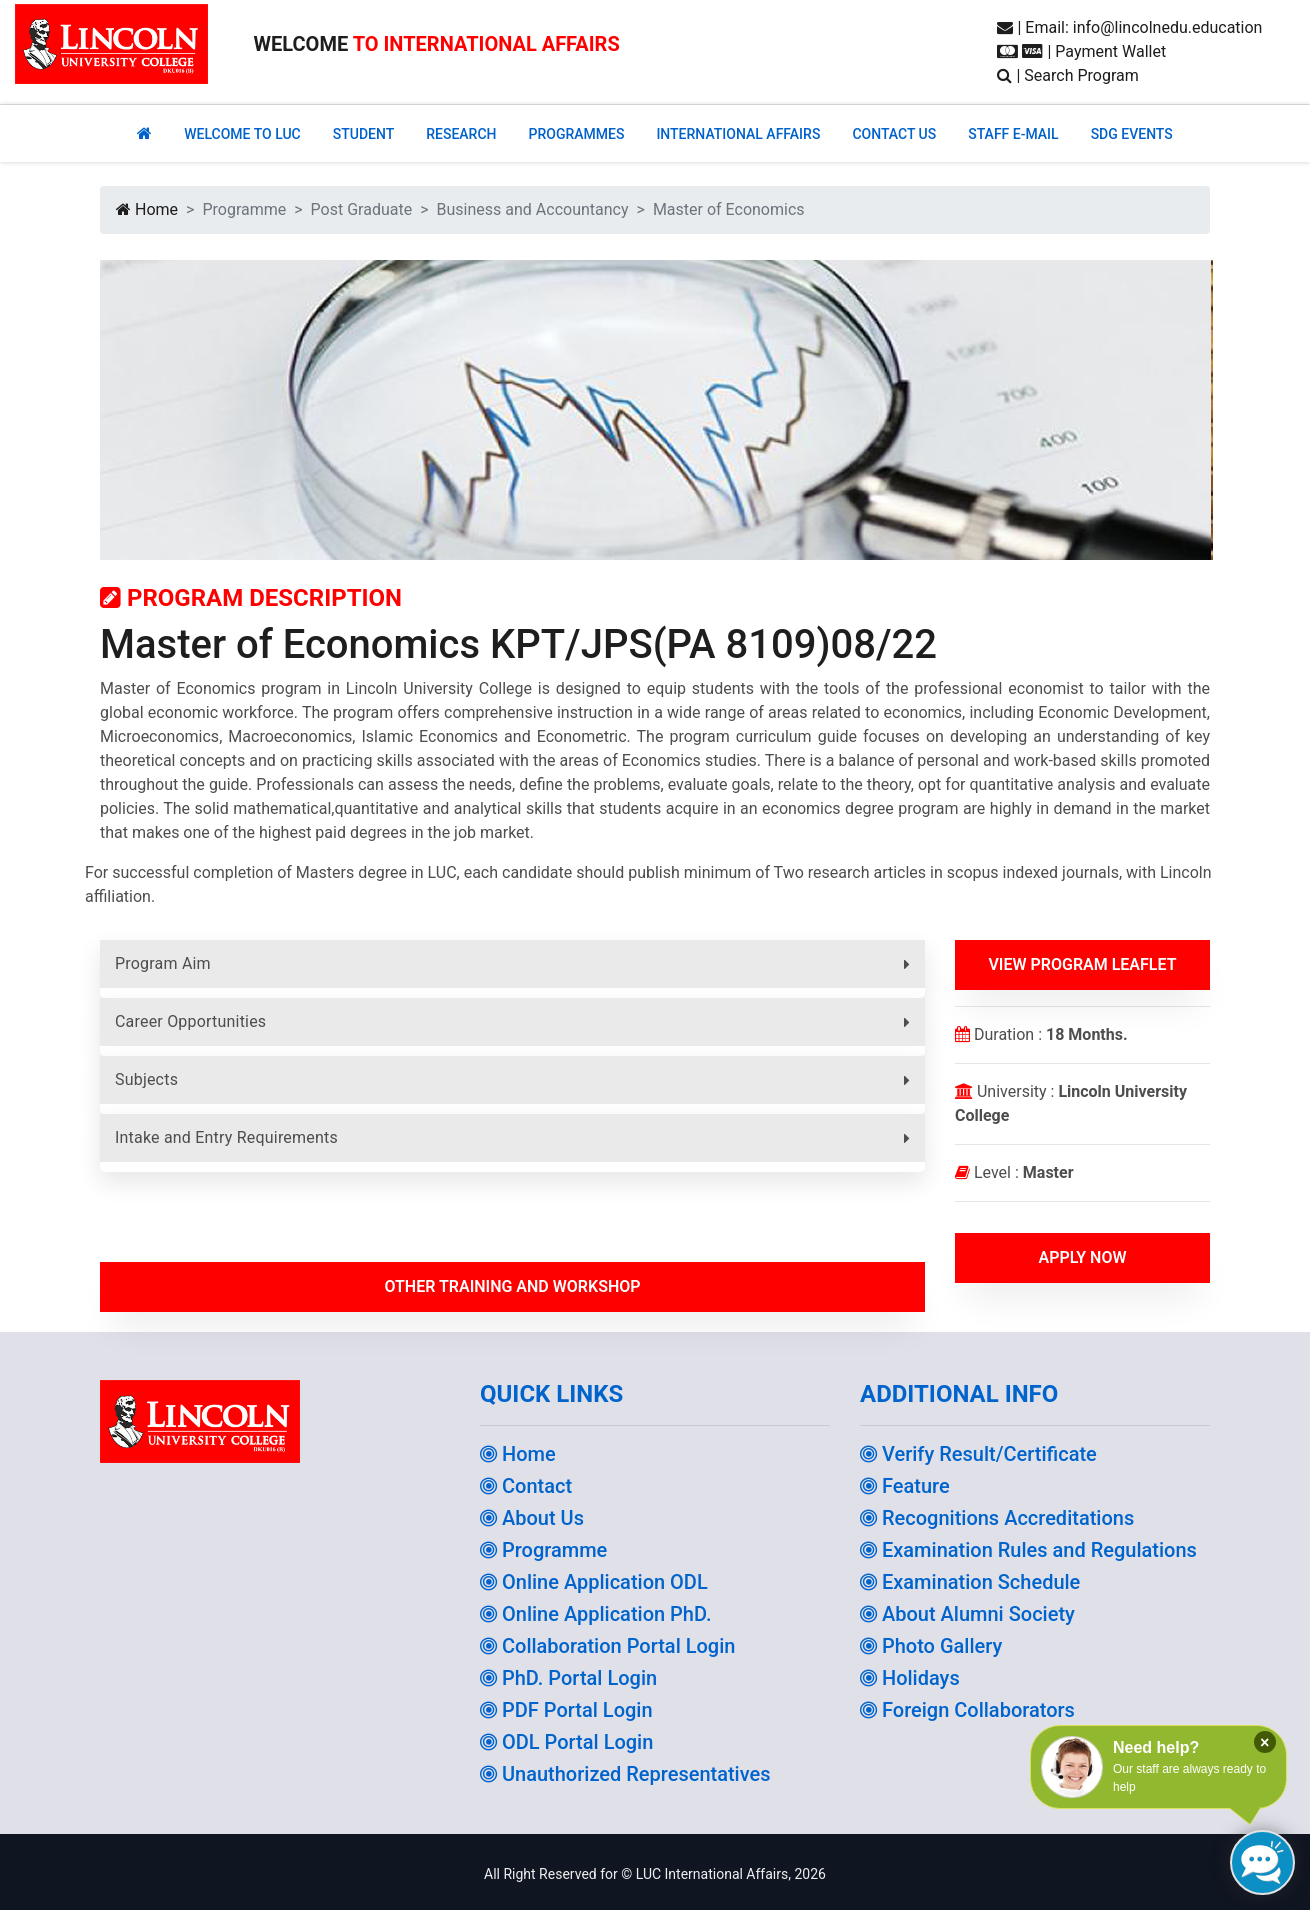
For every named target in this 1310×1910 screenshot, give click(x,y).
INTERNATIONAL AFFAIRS (738, 134)
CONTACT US (894, 134)
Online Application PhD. (596, 1614)
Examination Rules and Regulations (1028, 1550)
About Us (532, 1518)
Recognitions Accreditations (997, 1518)
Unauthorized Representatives (625, 1774)
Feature (905, 1486)
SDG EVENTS (1132, 134)
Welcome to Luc (242, 134)
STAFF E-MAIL (1013, 134)
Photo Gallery (931, 1646)
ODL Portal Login (566, 1742)
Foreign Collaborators (967, 1710)
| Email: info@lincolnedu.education (1129, 27)
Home (147, 209)
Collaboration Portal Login (607, 1646)
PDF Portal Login (566, 1710)
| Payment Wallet (1081, 51)
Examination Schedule (970, 1582)
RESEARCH (461, 134)
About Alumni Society (967, 1614)
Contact (526, 1486)
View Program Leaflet (1082, 964)
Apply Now (1082, 1257)
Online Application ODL (594, 1582)
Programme (543, 1550)
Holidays (910, 1678)
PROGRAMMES (576, 134)
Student (363, 134)
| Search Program (1067, 75)
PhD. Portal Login (568, 1678)
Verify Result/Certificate (978, 1454)
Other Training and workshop (512, 1286)
